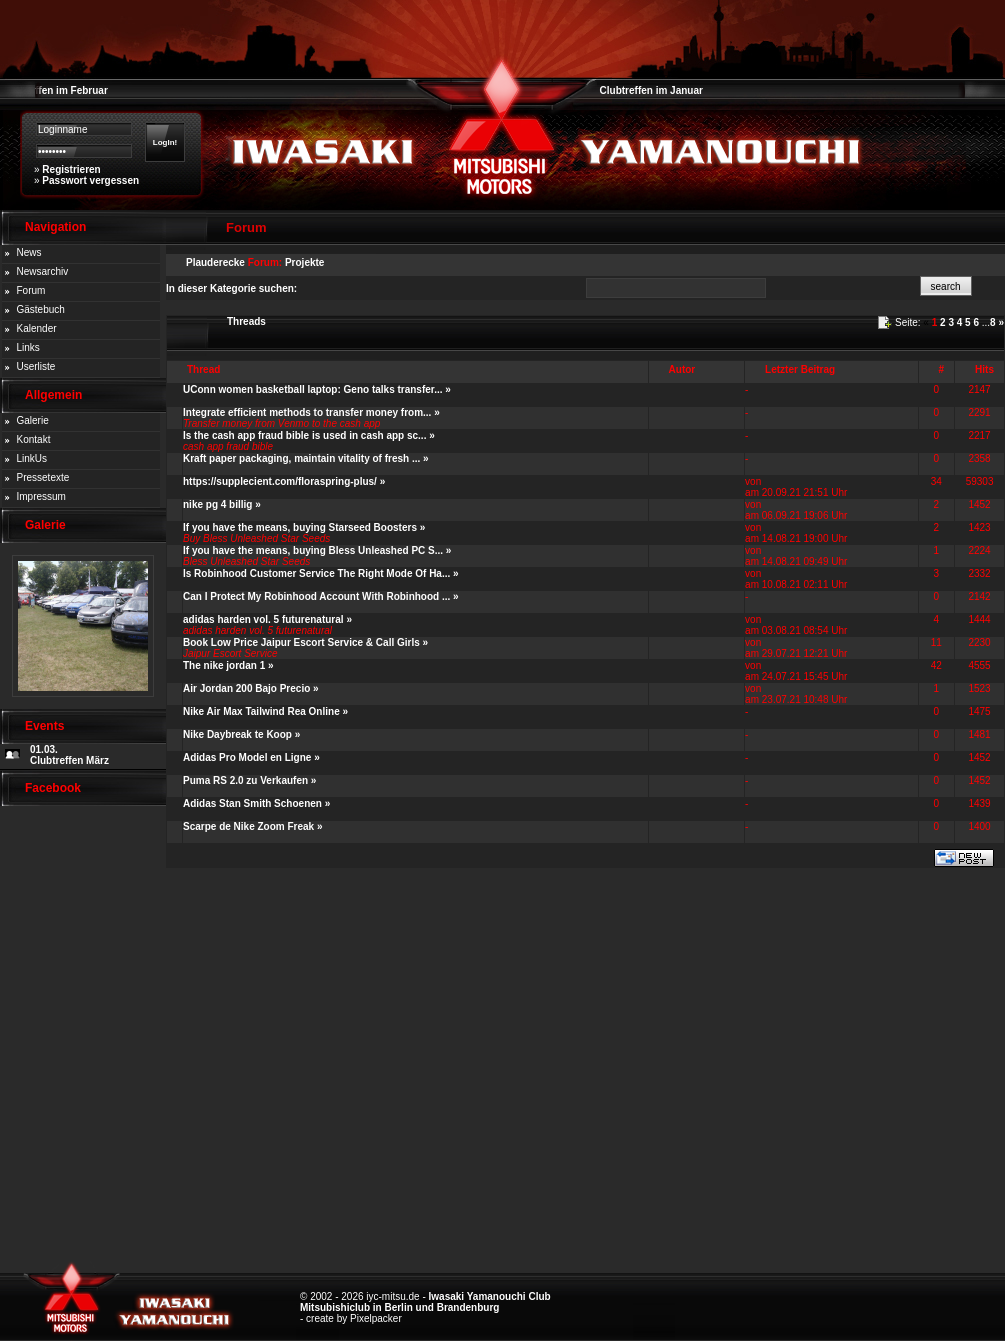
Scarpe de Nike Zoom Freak (248, 826)
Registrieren (71, 169)
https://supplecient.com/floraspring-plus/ (280, 481)
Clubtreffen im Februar (54, 90)
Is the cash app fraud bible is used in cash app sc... (304, 435)
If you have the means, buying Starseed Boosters (300, 527)
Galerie (33, 420)
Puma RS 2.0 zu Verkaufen (245, 780)
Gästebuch (41, 309)
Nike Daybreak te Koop (237, 734)
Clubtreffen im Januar (651, 90)
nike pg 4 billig (217, 504)
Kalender (37, 328)
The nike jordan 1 (224, 665)
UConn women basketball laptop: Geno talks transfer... (313, 389)
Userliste (36, 366)
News (29, 252)
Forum (31, 290)
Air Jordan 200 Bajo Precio (246, 688)
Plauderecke (215, 262)
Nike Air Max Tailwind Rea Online (261, 711)
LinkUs (32, 458)
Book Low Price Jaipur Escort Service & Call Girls (301, 642)
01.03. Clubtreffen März (69, 755)
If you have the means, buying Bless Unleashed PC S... (313, 550)
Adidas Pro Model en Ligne (247, 757)
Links (28, 347)
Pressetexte (43, 477)
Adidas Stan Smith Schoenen (252, 803)
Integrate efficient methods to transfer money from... (307, 412)
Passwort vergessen (90, 180)
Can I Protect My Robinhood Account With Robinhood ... (316, 596)
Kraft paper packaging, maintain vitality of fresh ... (301, 458)
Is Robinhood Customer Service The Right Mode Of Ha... (316, 573)
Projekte (304, 262)
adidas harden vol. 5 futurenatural (263, 619)
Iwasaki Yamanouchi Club (490, 1296)
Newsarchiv (43, 271)
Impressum (41, 496)
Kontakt (34, 439)
